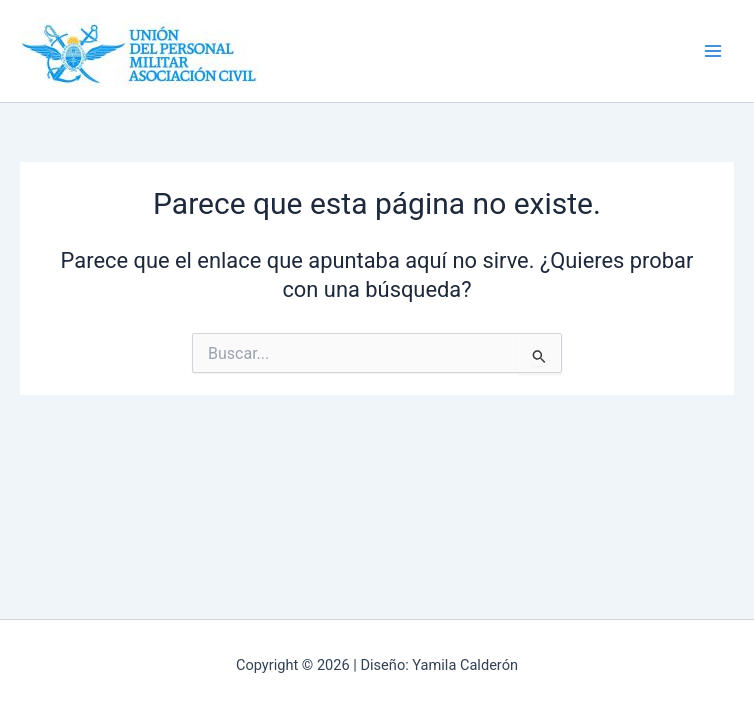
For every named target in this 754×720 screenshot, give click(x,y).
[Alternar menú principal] (713, 51)
